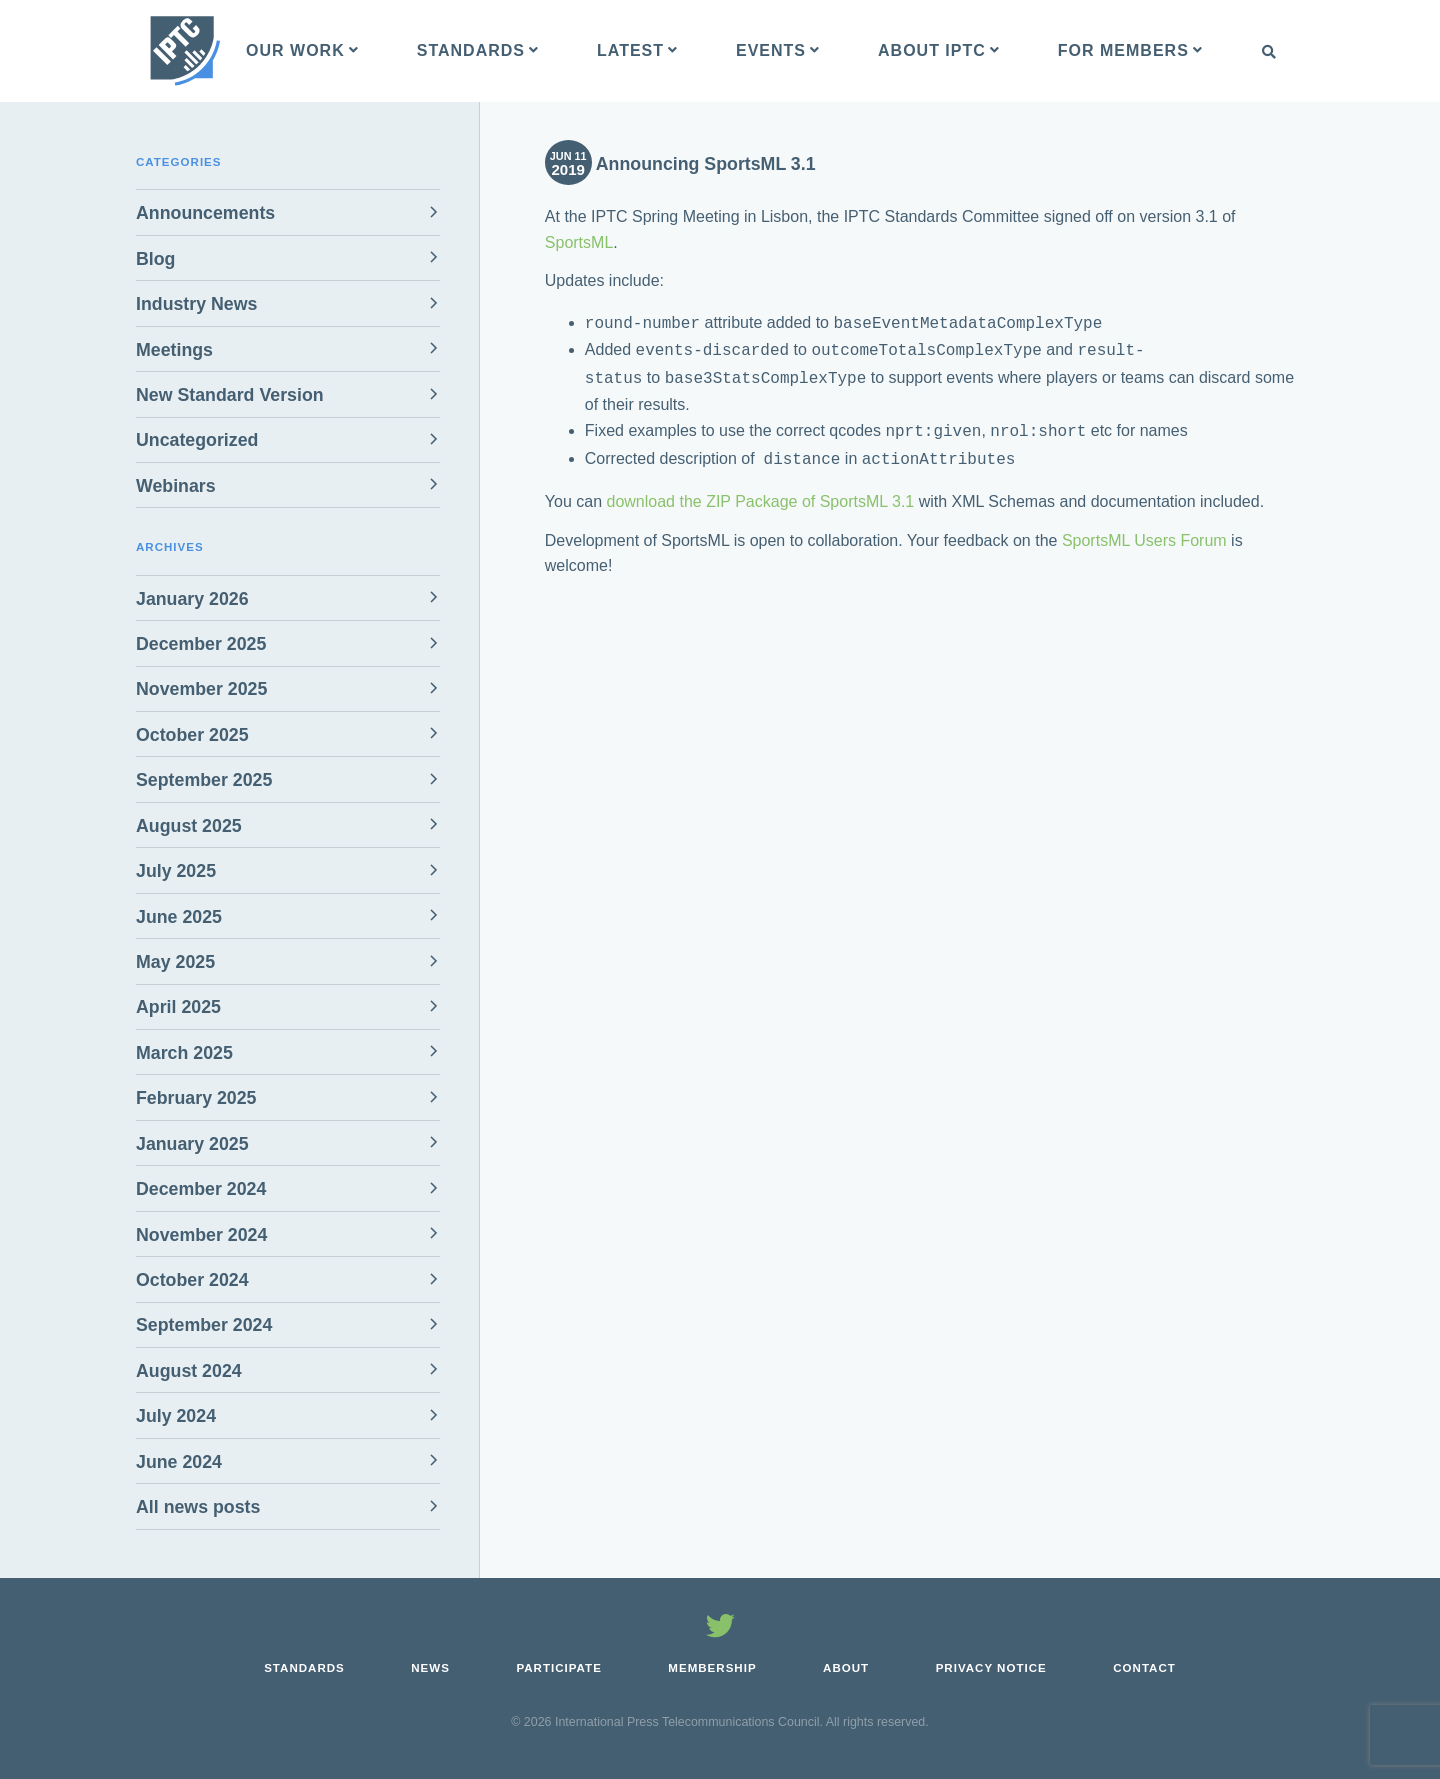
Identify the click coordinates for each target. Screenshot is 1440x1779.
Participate (558, 1668)
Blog (155, 259)
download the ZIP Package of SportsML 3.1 (761, 491)
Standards (304, 1668)
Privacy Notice (991, 1668)
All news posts (198, 1507)
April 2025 (178, 1007)
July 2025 (176, 871)
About (846, 1668)
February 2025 (196, 1098)
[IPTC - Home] (185, 51)
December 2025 (201, 644)
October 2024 (192, 1280)
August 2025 (189, 826)
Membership (712, 1668)
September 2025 (204, 780)
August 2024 (189, 1371)
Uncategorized (197, 440)
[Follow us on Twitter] (720, 1629)
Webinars (176, 486)
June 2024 (179, 1462)
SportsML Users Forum (1144, 530)
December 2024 (201, 1189)
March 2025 (184, 1053)
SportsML (579, 242)
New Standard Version (230, 395)
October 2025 (192, 735)
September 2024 (204, 1325)
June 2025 (179, 917)
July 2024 (176, 1416)
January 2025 (192, 1144)
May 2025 (175, 962)
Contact (1144, 1668)
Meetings (174, 350)
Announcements (205, 213)
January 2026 (192, 599)
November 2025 (201, 689)
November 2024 (201, 1235)
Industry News (196, 304)
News (430, 1668)
